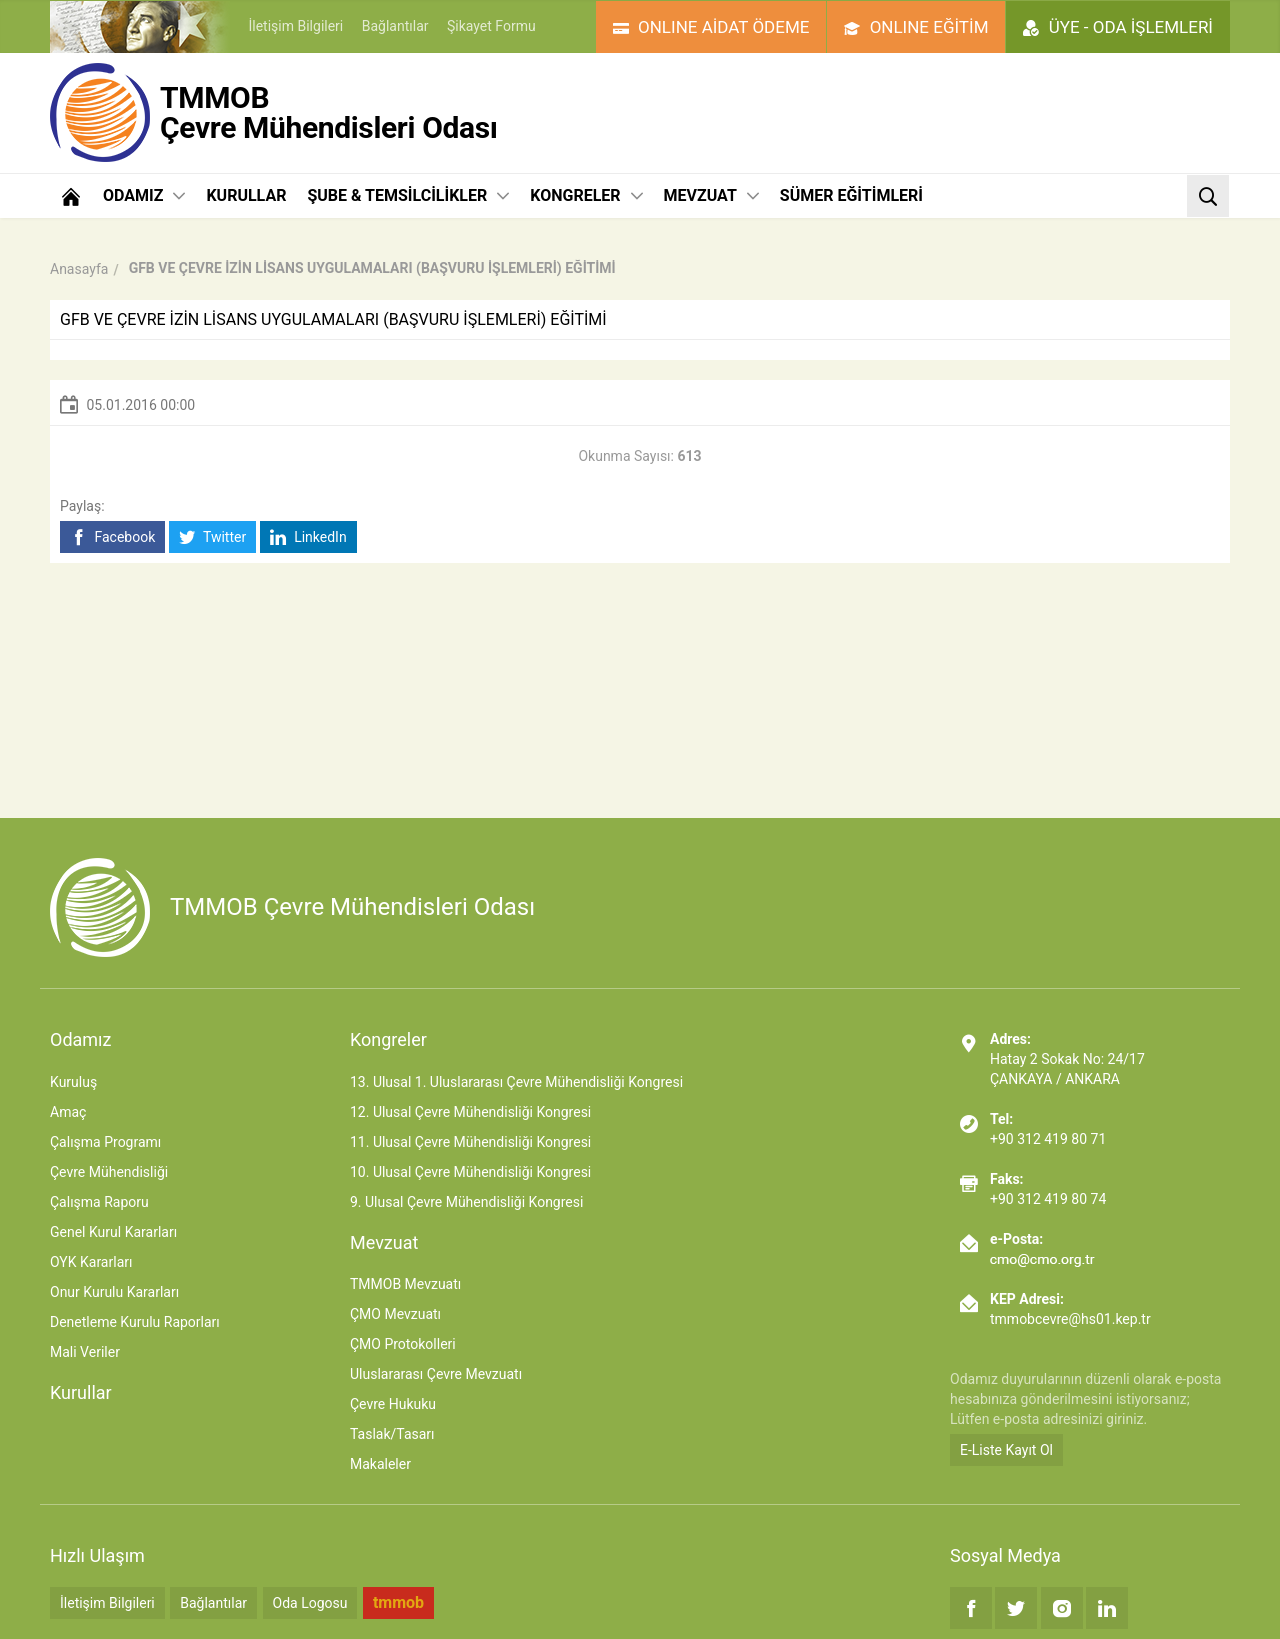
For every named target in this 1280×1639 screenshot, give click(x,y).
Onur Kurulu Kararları (114, 1292)
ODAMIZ (144, 195)
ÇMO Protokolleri (403, 1344)
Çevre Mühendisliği (109, 1172)
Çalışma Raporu (99, 1202)
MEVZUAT (711, 195)
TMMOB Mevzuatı (405, 1284)
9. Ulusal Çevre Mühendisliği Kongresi (466, 1202)
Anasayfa (79, 269)
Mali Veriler (85, 1352)
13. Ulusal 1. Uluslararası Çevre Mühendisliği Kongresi (516, 1082)
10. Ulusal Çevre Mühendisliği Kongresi (470, 1172)
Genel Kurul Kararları (113, 1232)
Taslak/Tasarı (392, 1434)
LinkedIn (308, 537)
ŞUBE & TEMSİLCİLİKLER (408, 195)
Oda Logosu (310, 1603)
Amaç (68, 1112)
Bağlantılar (395, 26)
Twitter (212, 537)
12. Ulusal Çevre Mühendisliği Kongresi (470, 1112)
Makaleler (380, 1464)
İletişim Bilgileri (295, 26)
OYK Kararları (91, 1262)
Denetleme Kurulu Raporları (135, 1322)
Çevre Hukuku (393, 1404)
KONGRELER (586, 195)
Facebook (112, 537)
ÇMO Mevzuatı (395, 1314)
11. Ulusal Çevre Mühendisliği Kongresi (470, 1142)
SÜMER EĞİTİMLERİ (851, 195)
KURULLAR (246, 195)
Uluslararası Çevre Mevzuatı (436, 1374)
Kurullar (81, 1392)
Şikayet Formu (491, 26)
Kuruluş (73, 1082)
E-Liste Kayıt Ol (1006, 1450)
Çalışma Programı (105, 1142)
